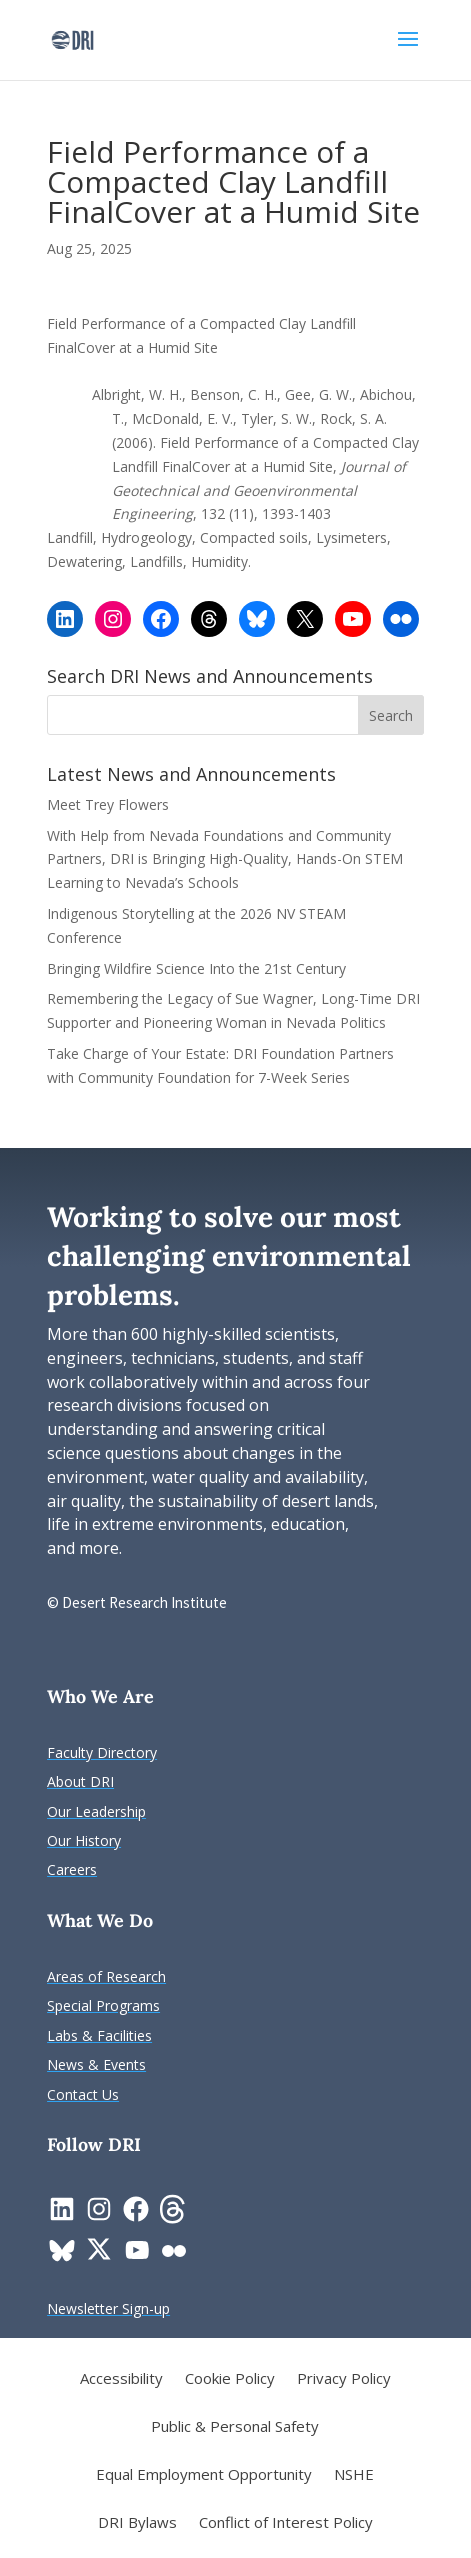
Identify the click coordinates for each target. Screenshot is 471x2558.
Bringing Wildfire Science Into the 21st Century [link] (198, 968)
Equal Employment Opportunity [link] (204, 2475)
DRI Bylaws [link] (137, 2523)
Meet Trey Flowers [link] (108, 804)
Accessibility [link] (121, 2379)
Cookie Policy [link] (230, 2379)
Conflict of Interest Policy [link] (286, 2523)
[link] (72, 38)
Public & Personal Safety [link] (235, 2427)
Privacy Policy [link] (344, 2379)
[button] (408, 52)
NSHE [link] (354, 2475)
